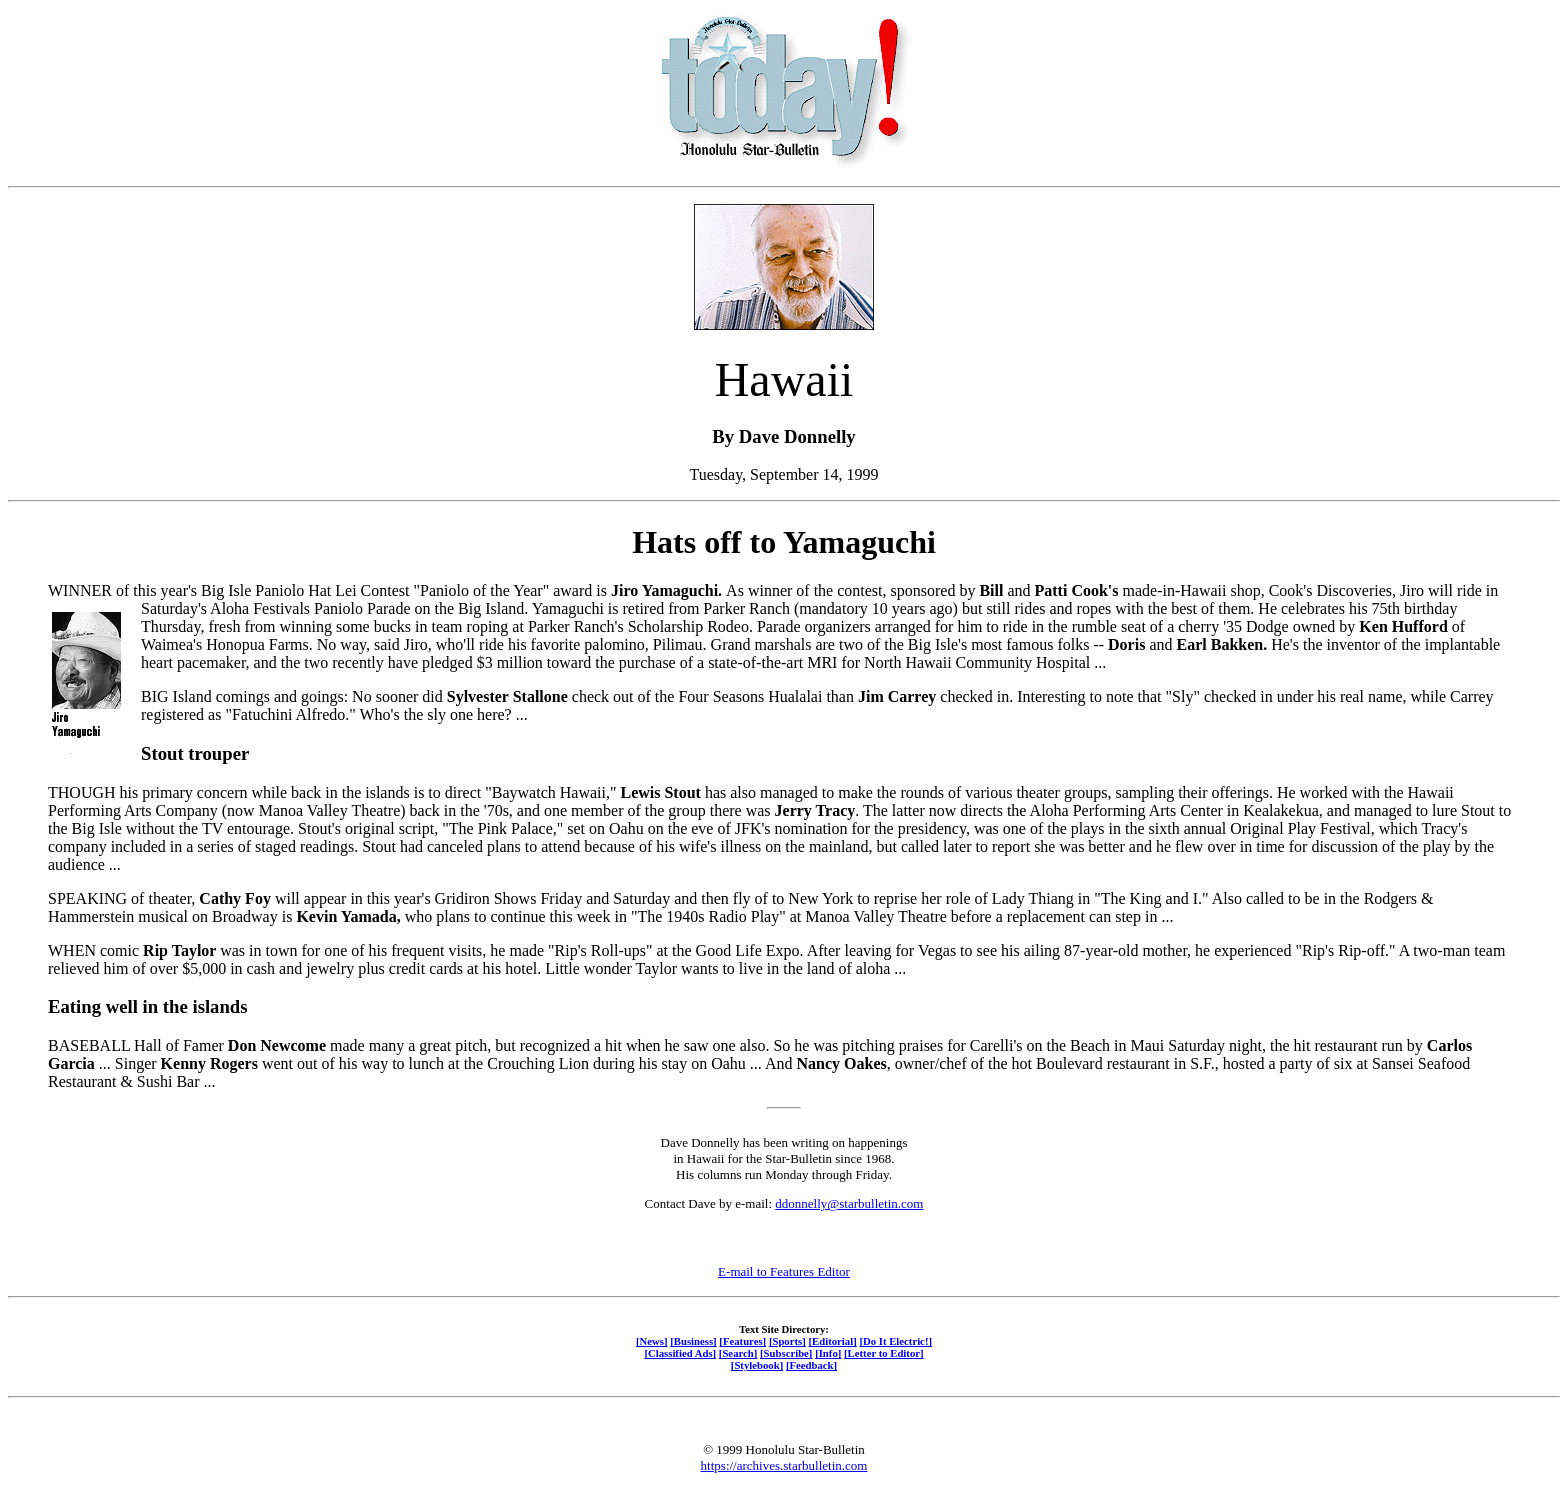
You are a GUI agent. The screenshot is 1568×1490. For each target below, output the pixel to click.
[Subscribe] (786, 1353)
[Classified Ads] (680, 1353)
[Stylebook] (757, 1365)
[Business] (693, 1341)
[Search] (738, 1353)
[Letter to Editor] (884, 1353)
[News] (652, 1341)
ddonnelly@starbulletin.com (849, 1203)
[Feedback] (811, 1365)
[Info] (828, 1353)
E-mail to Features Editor (784, 1271)
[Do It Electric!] (895, 1341)
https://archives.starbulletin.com (784, 1465)
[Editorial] (832, 1341)
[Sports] (787, 1341)
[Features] (742, 1341)
